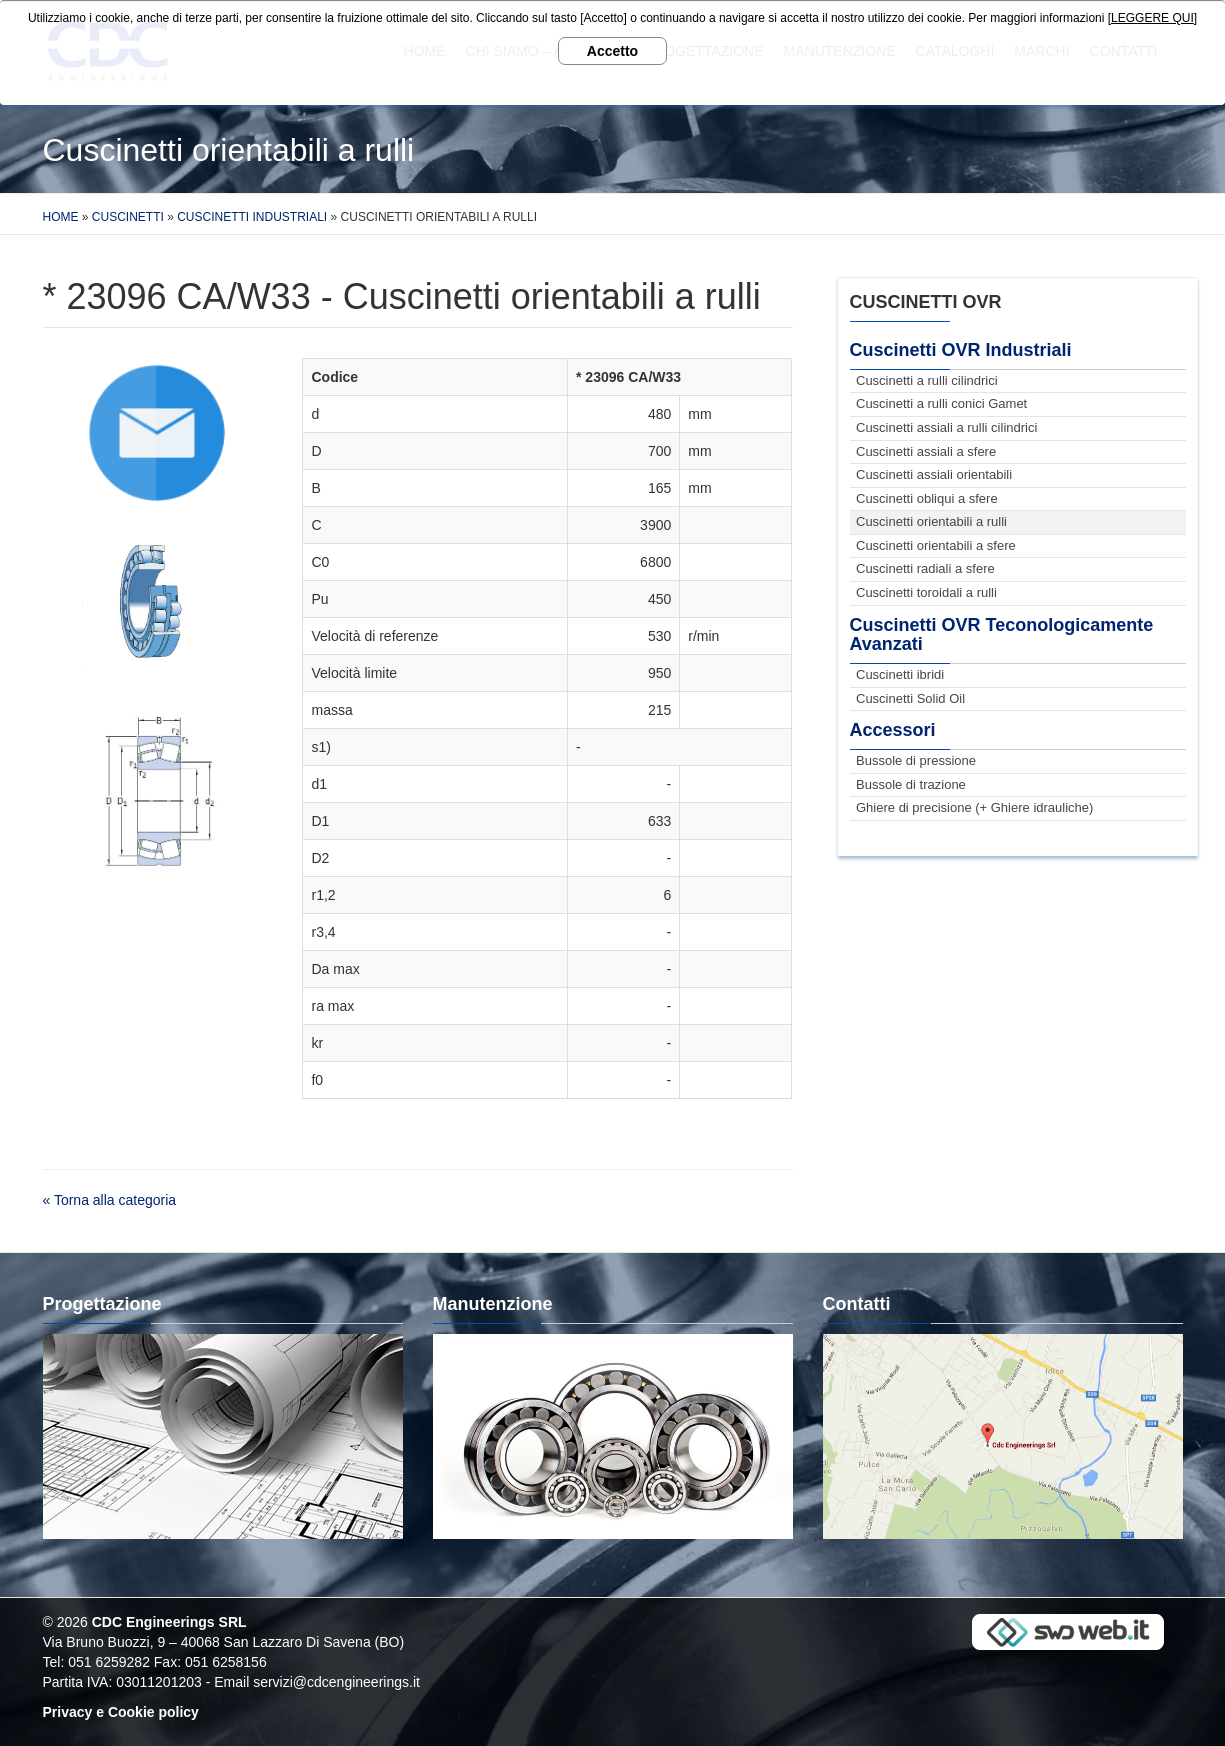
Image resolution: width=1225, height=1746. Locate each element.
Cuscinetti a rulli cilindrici (927, 380)
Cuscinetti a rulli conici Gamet (941, 403)
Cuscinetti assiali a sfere (926, 451)
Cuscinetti (128, 217)
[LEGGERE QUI (1151, 18)
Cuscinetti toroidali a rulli (926, 592)
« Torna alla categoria (110, 1200)
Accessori (893, 730)
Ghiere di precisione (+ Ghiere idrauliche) (974, 807)
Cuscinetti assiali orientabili (934, 474)
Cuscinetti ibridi (900, 674)
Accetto (612, 51)
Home (61, 217)
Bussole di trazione (911, 784)
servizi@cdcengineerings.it (336, 1682)
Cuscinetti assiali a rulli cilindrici (946, 427)
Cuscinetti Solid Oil (910, 698)
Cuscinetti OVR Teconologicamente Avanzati (1002, 635)
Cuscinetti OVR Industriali (961, 350)
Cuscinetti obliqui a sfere (927, 498)
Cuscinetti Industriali (252, 217)
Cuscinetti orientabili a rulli (931, 521)
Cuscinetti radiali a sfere (925, 568)
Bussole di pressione (916, 760)
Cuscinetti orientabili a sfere (936, 545)
